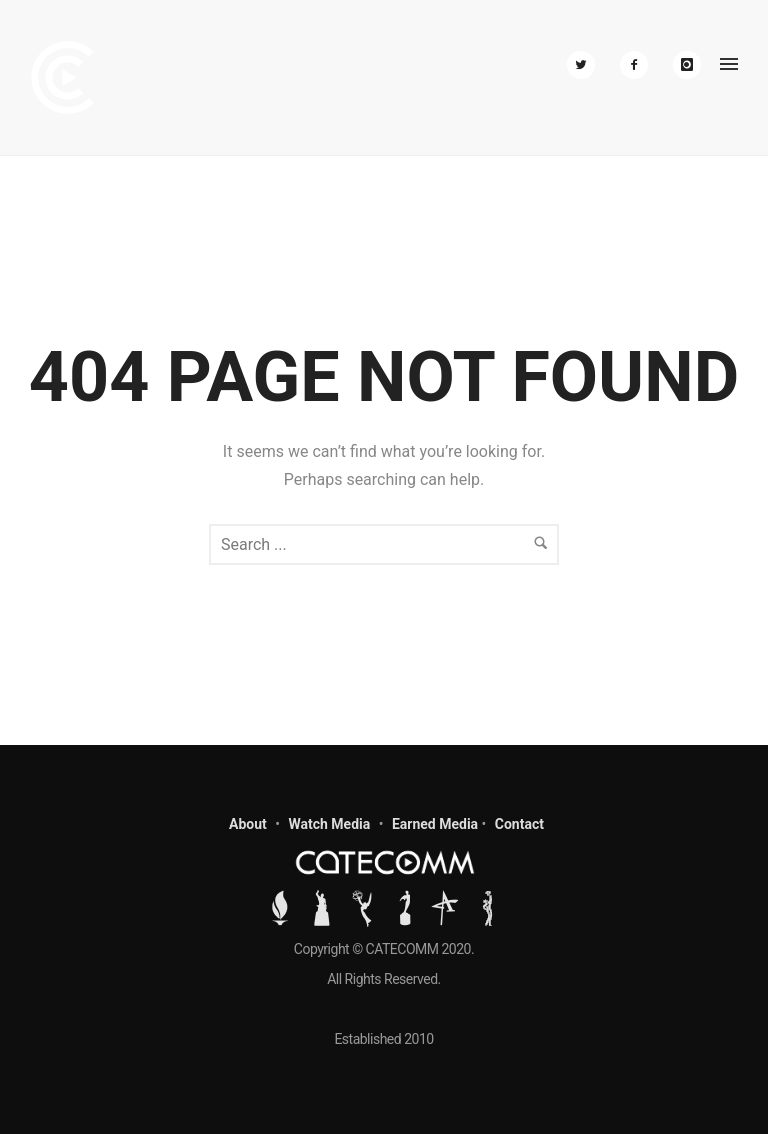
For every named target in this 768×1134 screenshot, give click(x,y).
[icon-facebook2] (639, 65)
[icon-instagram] (687, 65)
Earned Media (435, 824)
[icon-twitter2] (586, 65)
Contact (519, 824)
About (248, 824)
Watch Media (329, 824)
